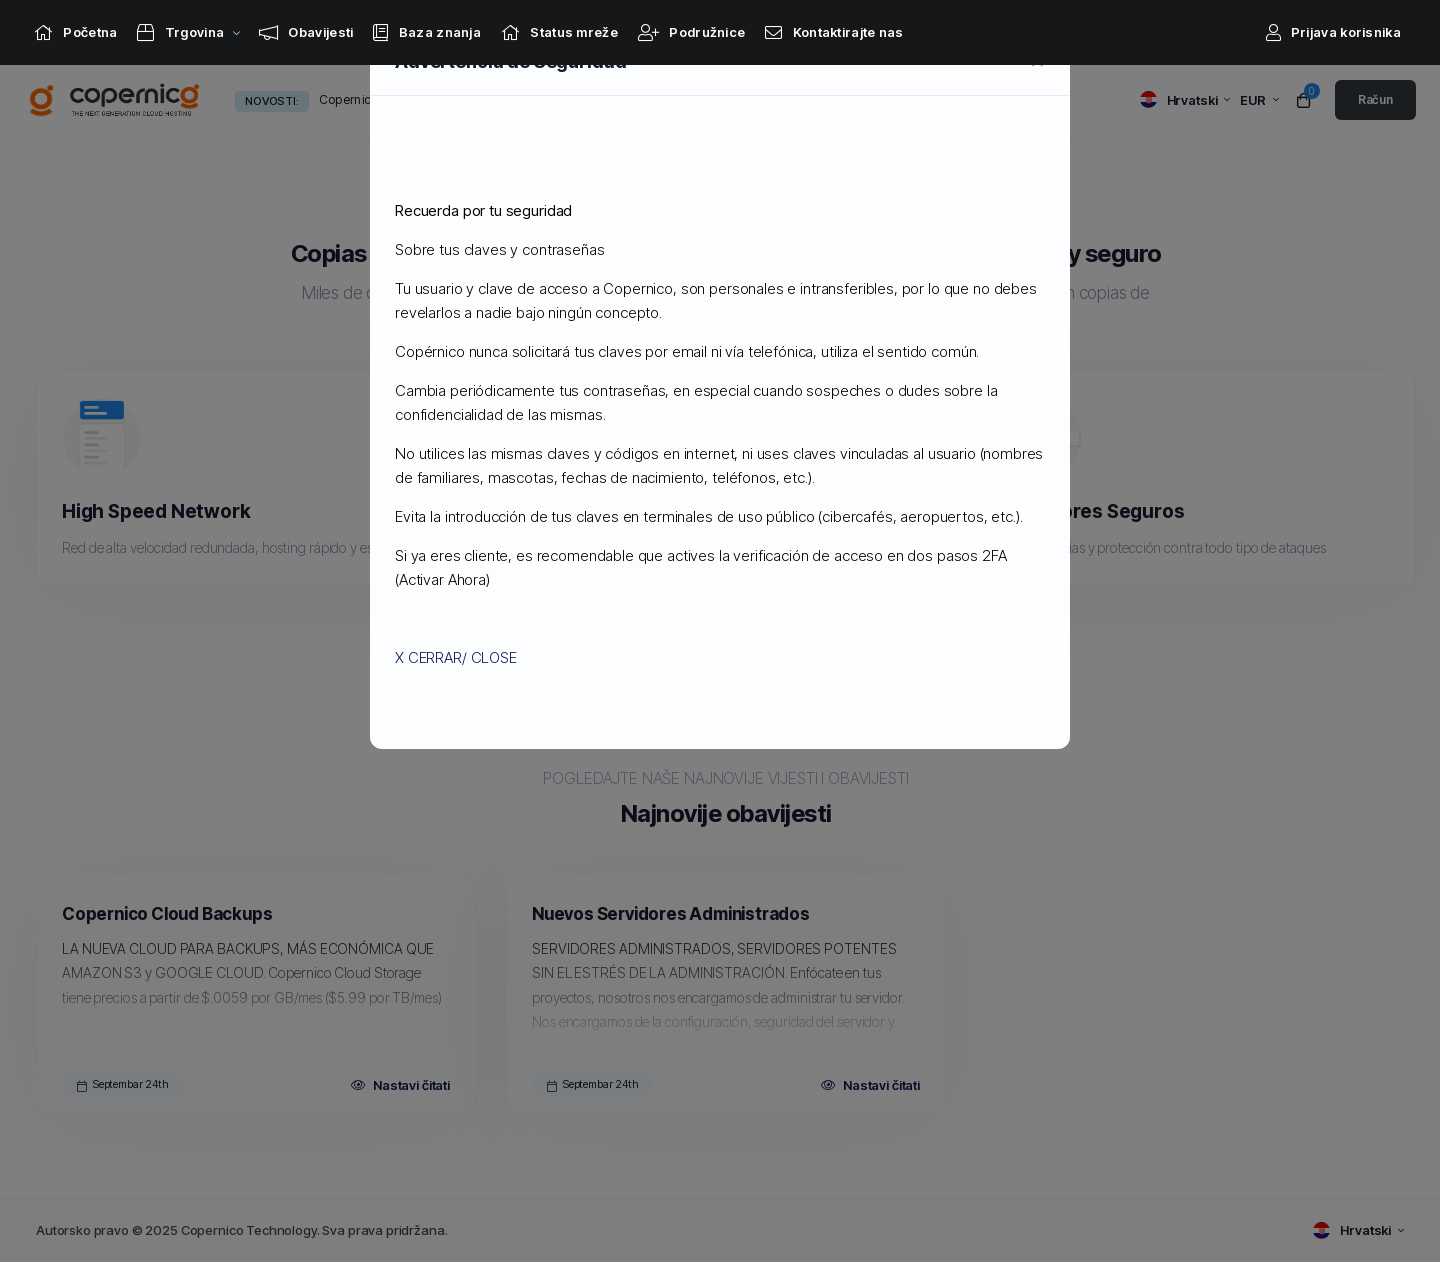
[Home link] (75, 32)
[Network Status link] (559, 32)
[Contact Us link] (834, 32)
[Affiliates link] (691, 32)
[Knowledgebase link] (427, 32)
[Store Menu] (180, 32)
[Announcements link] (306, 32)
